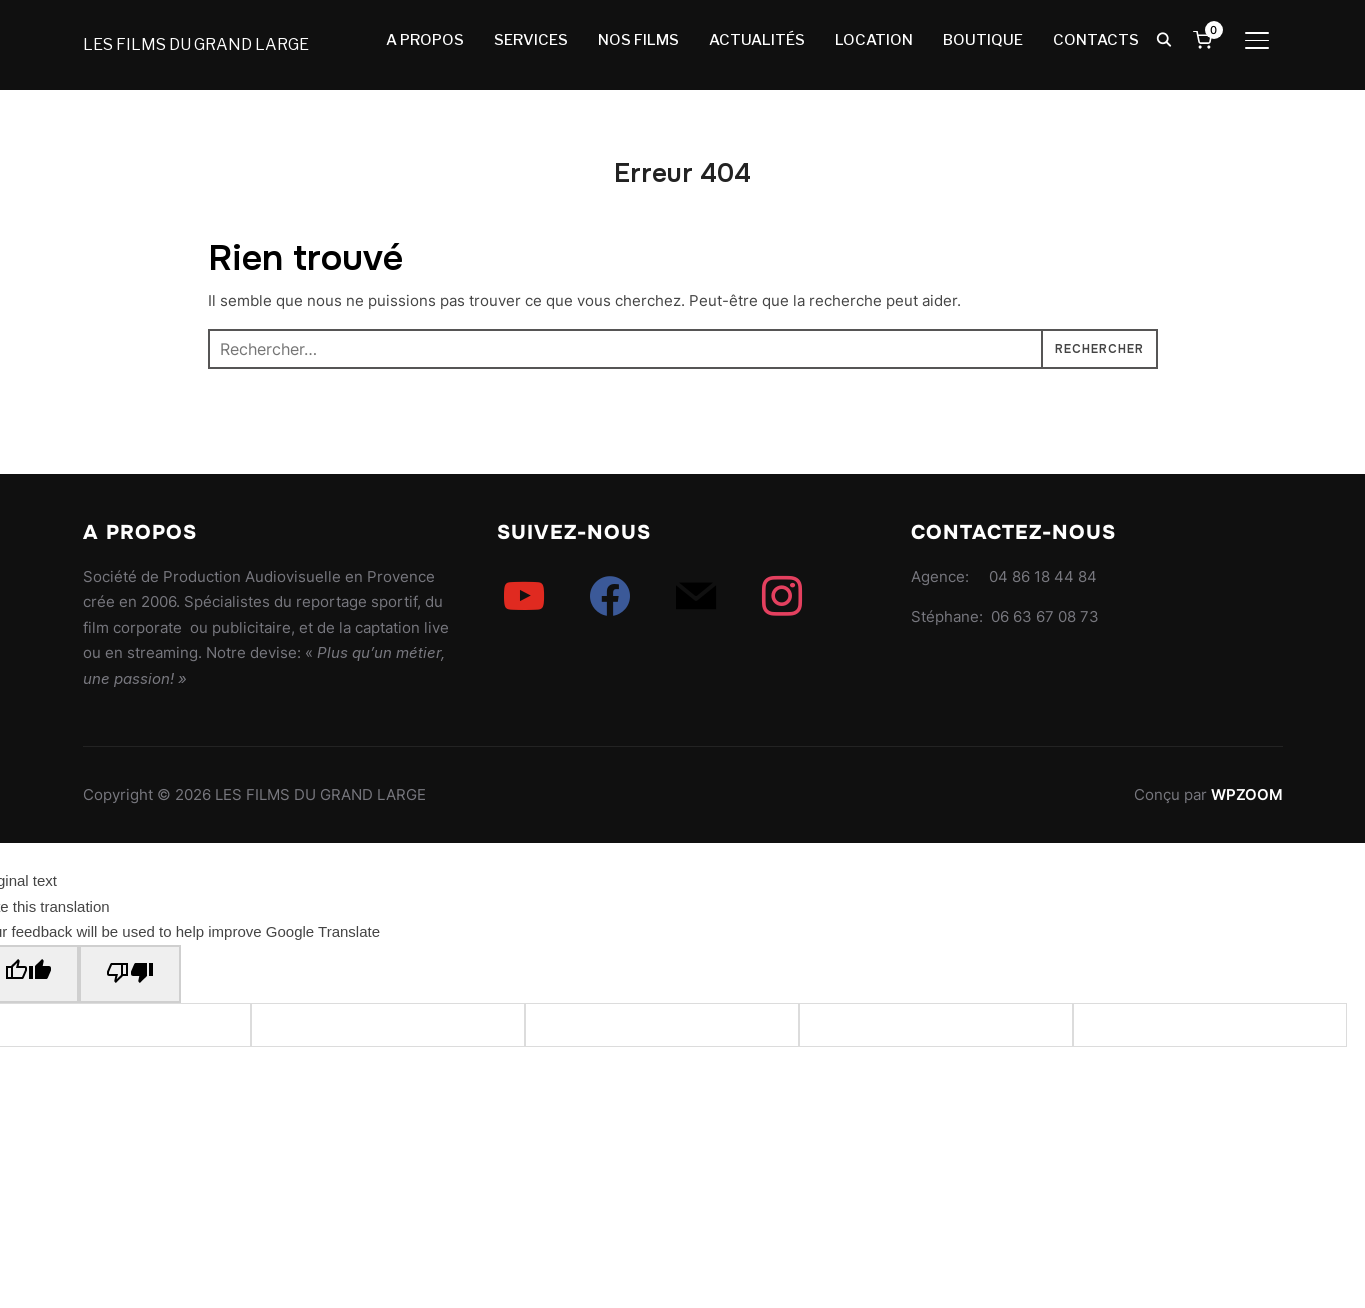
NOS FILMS (638, 40)
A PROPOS (425, 40)
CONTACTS (1096, 40)
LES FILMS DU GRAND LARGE (196, 44)
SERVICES (531, 40)
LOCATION (874, 40)
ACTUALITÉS (757, 40)
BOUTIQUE (983, 40)
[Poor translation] (130, 974)
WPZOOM (1247, 794)
